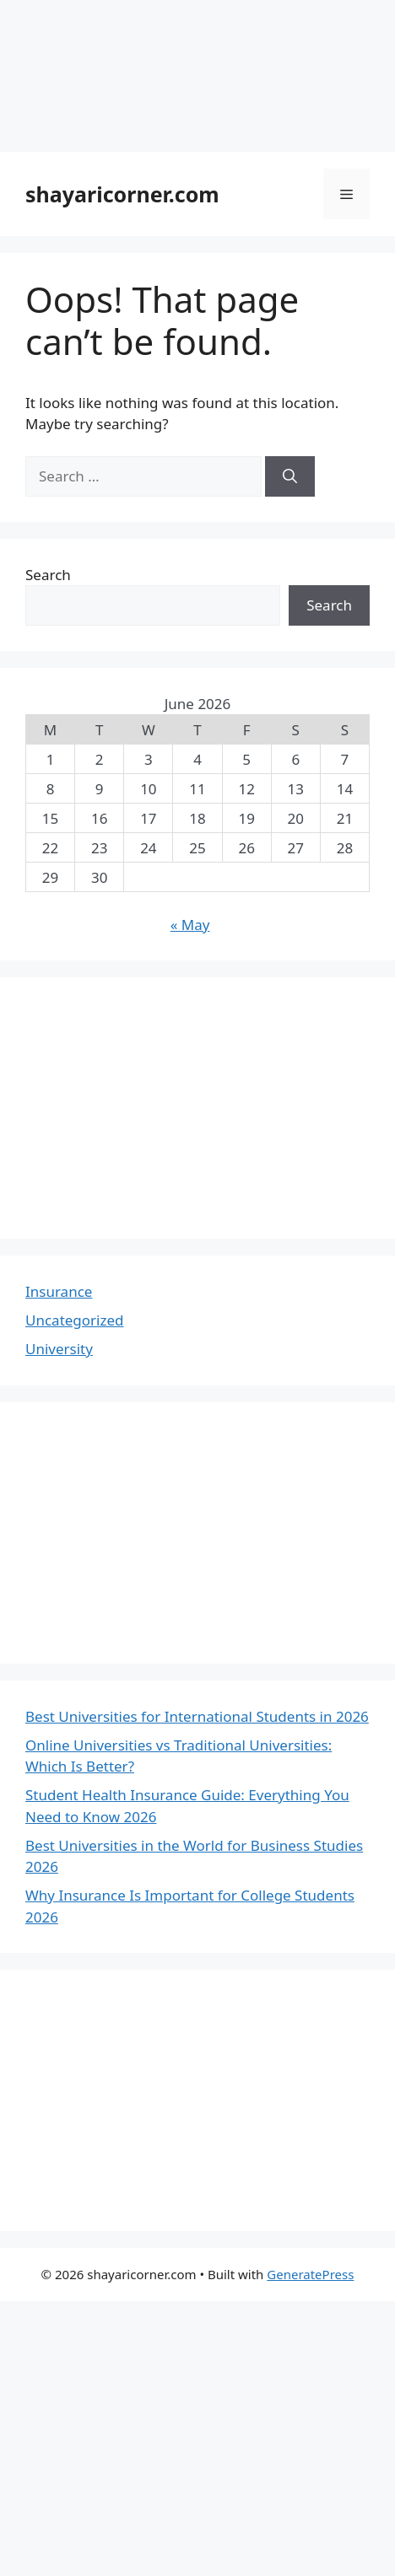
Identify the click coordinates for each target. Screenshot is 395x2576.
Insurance (58, 1291)
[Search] (290, 476)
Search (48, 574)
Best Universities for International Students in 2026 (197, 1716)
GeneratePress (310, 2274)
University (59, 1348)
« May (190, 924)
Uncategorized (74, 1320)
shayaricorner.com (122, 194)
